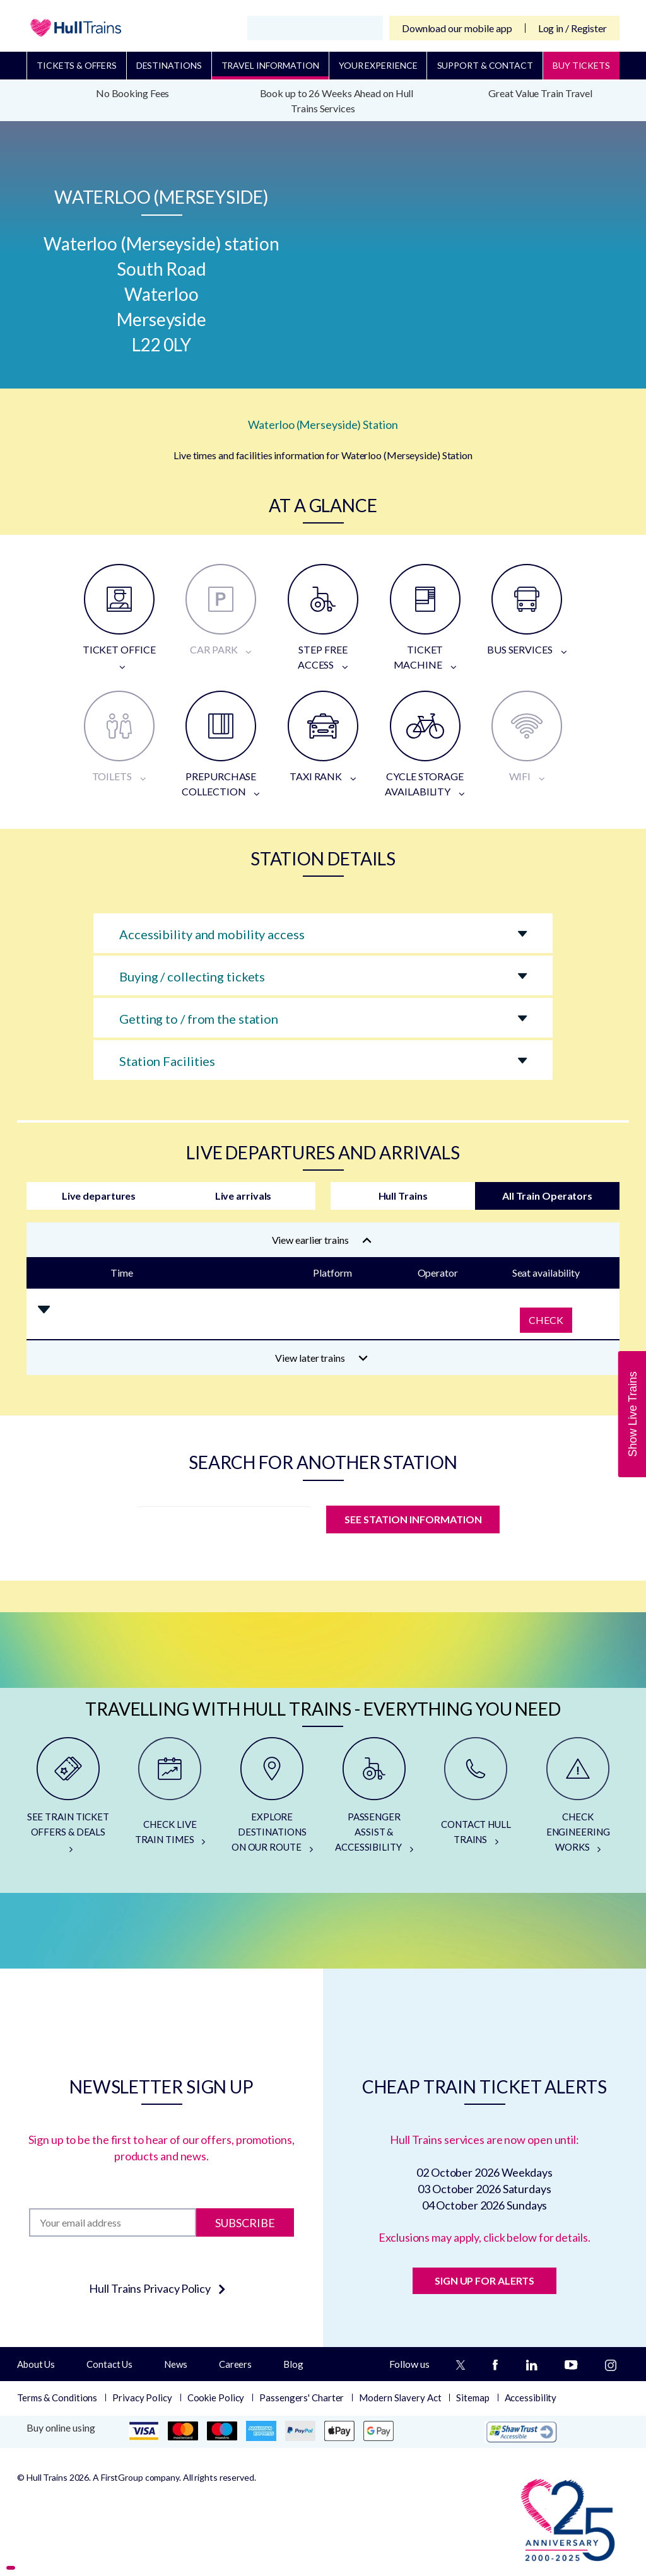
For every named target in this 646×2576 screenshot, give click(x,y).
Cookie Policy (216, 2397)
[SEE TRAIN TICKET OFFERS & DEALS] (68, 1800)
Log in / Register (572, 28)
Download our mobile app (457, 28)
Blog (293, 2364)
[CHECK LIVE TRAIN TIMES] (170, 1800)
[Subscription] (112, 2222)
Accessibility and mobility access (212, 934)
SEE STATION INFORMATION (412, 1519)
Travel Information (270, 65)
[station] (224, 1523)
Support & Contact (485, 65)
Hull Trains (403, 1196)
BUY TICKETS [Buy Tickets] (581, 65)
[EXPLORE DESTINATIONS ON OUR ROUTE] (272, 1800)
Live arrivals (243, 1196)
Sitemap (472, 2397)
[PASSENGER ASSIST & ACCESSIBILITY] (374, 1800)
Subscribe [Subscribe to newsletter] (245, 2222)
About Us (36, 2364)
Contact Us (109, 2364)
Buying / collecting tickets (192, 976)
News (175, 2364)
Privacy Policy (142, 2397)
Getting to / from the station (198, 1018)
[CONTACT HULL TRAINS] (476, 1800)
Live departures (99, 1196)
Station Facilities (167, 1061)
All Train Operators (547, 1196)
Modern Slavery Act (400, 2397)
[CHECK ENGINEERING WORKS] (578, 1800)
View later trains (321, 1358)
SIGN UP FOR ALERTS (484, 2280)
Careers (235, 2364)
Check (546, 1320)
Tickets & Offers (76, 65)
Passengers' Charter (301, 2397)
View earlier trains (322, 1240)
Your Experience (378, 65)
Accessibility (531, 2397)
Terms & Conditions (57, 2397)
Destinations (169, 65)
